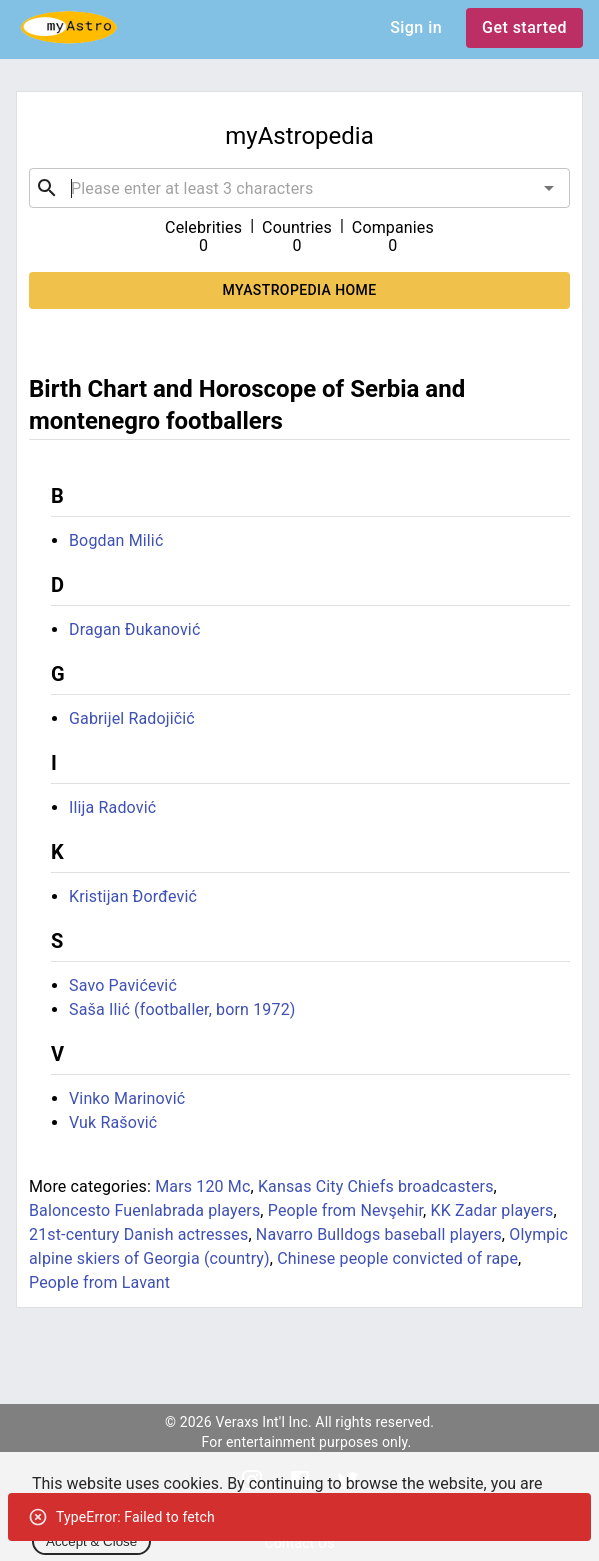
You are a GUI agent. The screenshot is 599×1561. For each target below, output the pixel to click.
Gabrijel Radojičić (132, 718)
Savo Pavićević (123, 985)
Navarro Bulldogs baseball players (379, 1234)
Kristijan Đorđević (133, 896)
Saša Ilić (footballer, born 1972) (182, 1009)
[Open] (549, 188)
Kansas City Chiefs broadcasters (376, 1186)
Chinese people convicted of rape (397, 1258)
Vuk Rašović (113, 1122)
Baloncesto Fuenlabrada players (144, 1210)
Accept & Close (91, 1541)
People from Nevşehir (345, 1210)
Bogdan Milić (116, 540)
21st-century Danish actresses (138, 1234)
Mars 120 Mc (202, 1186)
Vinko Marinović (127, 1098)
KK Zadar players (492, 1210)
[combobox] (299, 188)
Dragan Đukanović (134, 629)
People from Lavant (99, 1282)
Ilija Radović (112, 807)
